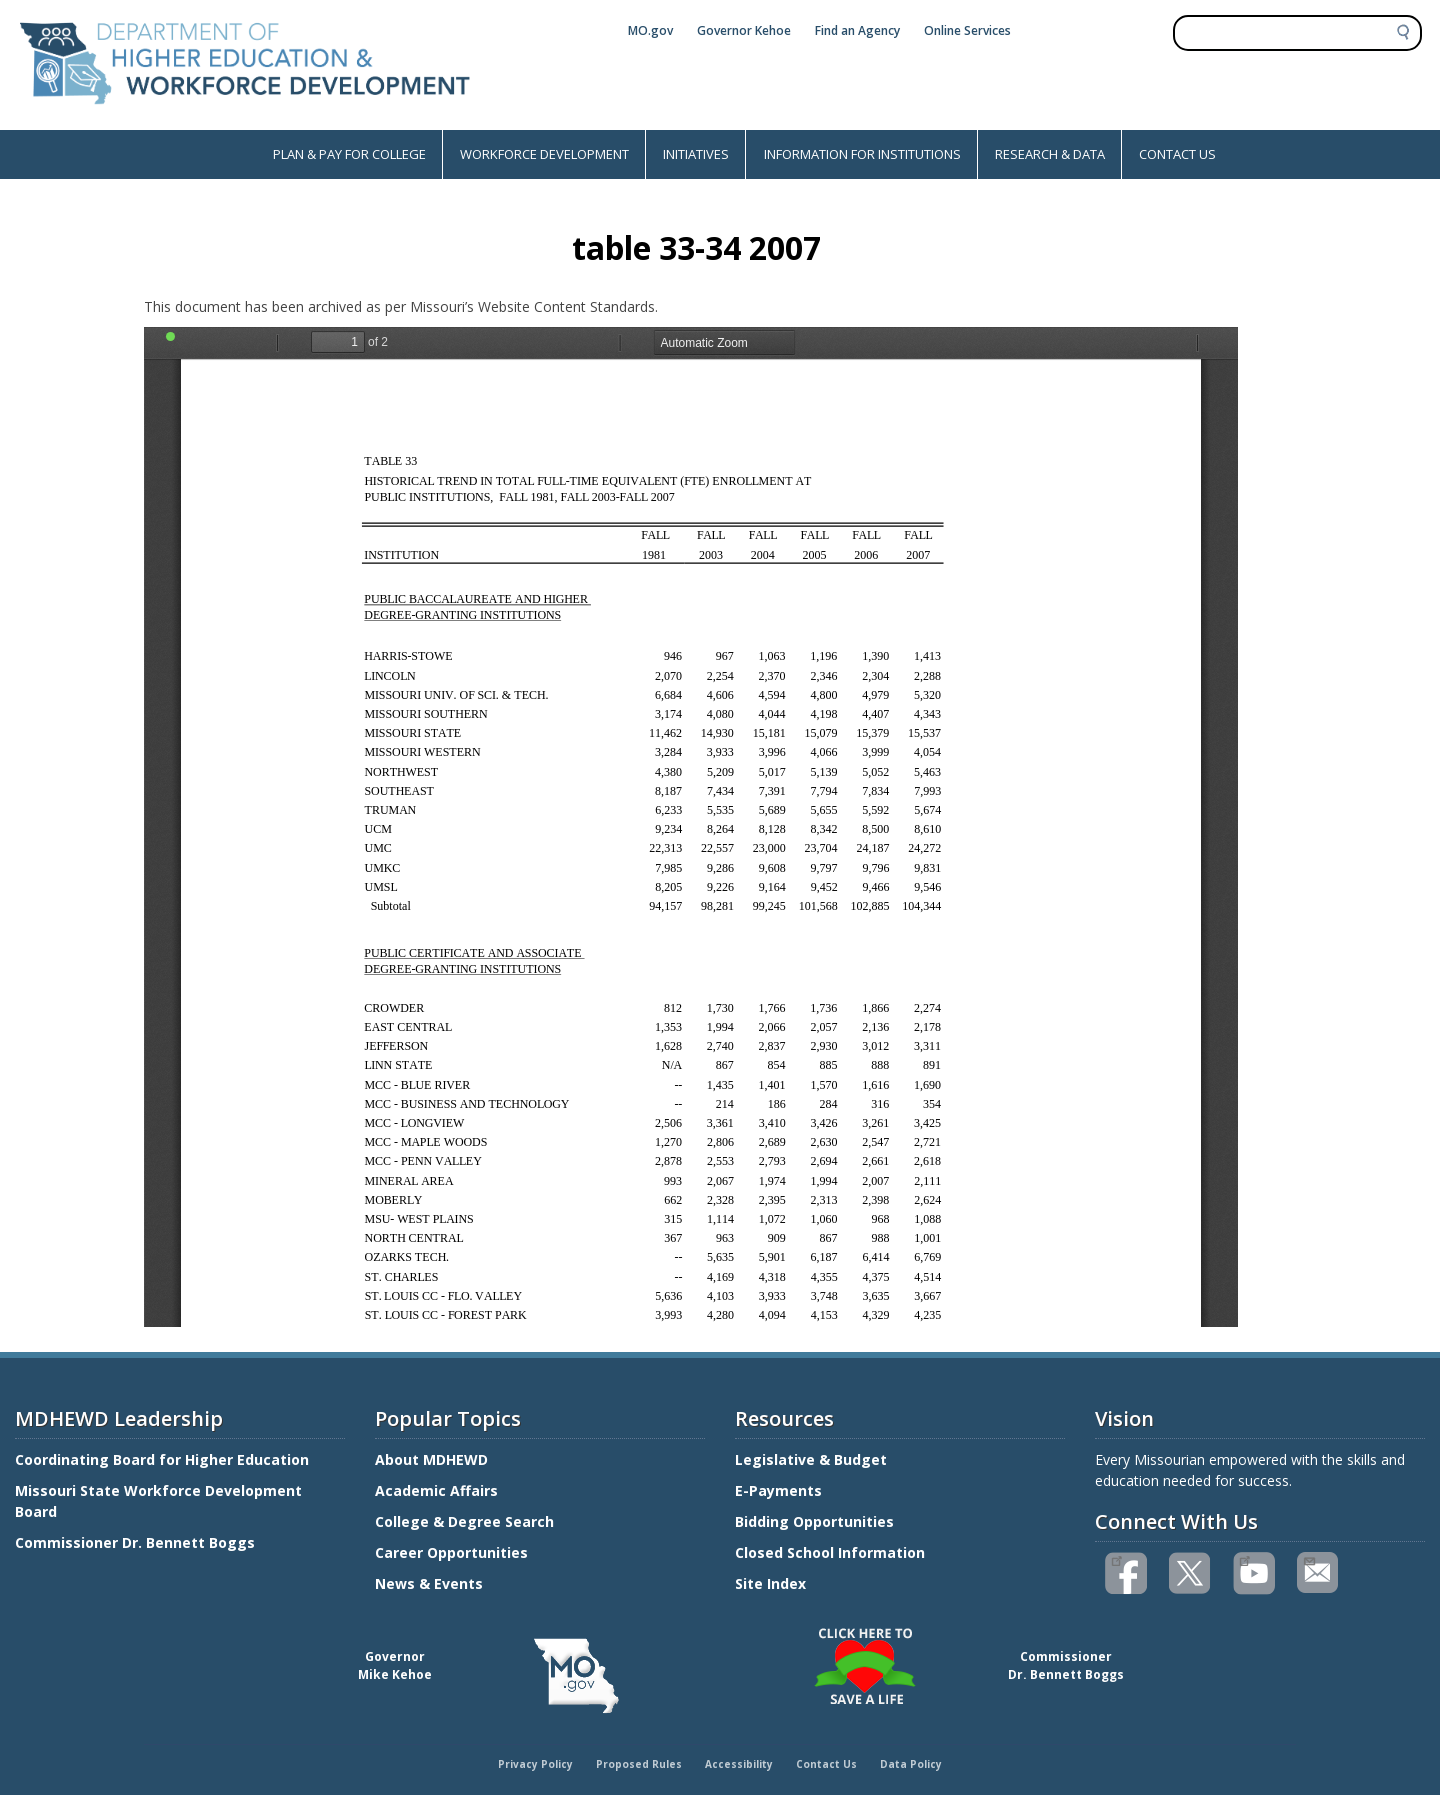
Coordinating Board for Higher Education (164, 1459)
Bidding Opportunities (816, 1521)
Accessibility (739, 1764)
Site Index (772, 1583)
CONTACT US (1177, 154)
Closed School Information (830, 1552)
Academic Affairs (438, 1490)
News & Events (429, 1583)
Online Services (967, 30)
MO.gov (650, 30)
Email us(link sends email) (1308, 1559)
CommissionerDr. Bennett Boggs (1066, 1665)
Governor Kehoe (744, 30)
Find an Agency (857, 30)
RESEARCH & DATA (1050, 154)
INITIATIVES (696, 154)
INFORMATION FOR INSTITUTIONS (862, 154)
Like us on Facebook (1116, 1559)
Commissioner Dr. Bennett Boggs (135, 1542)
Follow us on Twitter (1191, 1573)
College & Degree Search (466, 1521)
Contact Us (826, 1764)
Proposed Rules (639, 1764)
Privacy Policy (535, 1764)
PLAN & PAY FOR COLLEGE (349, 154)
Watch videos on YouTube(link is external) (1244, 1559)
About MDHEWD (431, 1459)
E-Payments (778, 1490)
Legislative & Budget (813, 1459)
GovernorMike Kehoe (395, 1665)
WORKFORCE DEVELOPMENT (544, 154)
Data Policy (911, 1764)
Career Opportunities (451, 1552)
